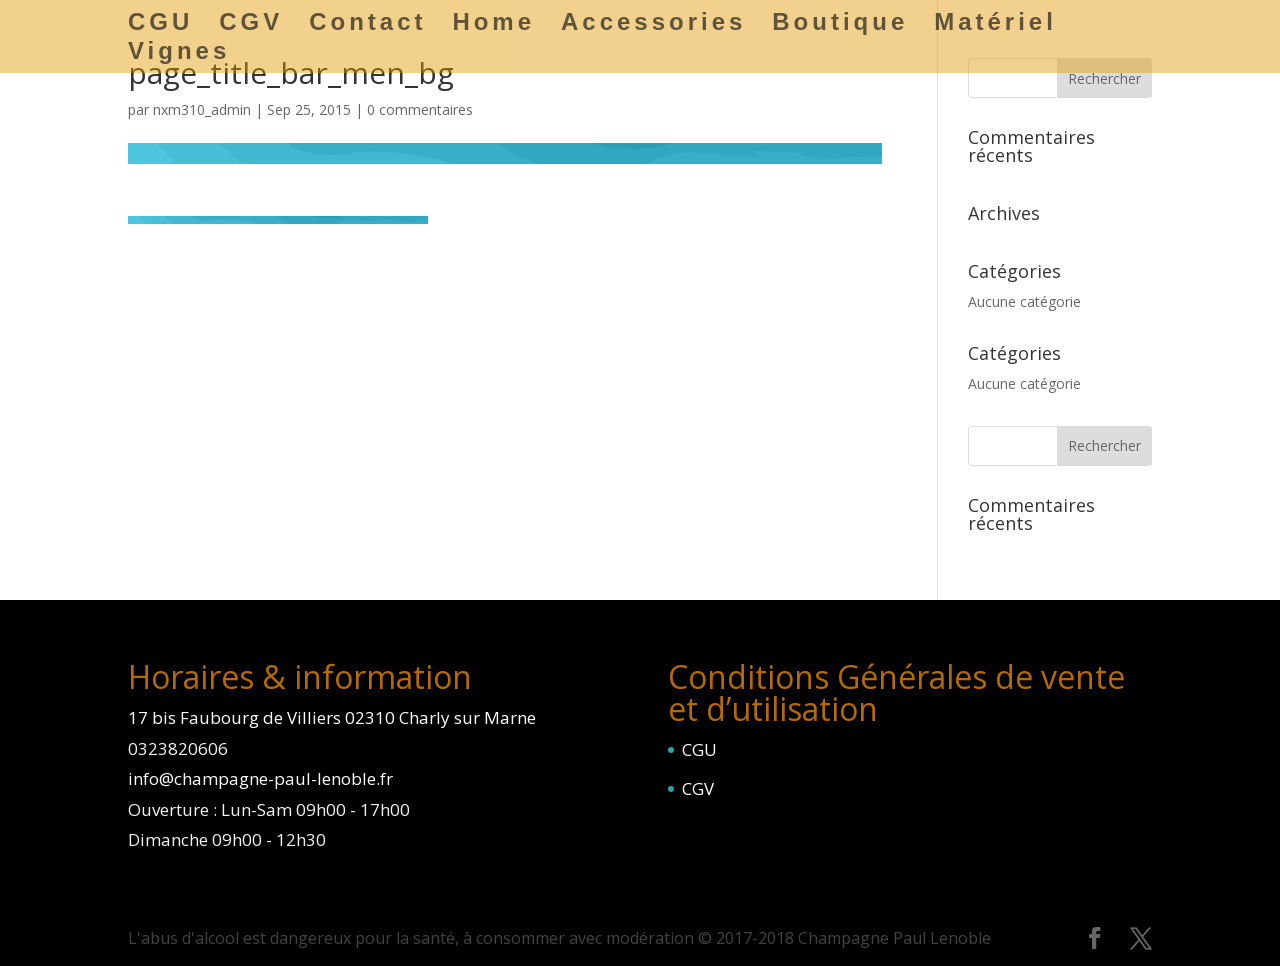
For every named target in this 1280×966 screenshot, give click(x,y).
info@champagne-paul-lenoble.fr (260, 778)
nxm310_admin (202, 109)
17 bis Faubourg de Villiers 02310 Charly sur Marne (332, 717)
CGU (699, 749)
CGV (698, 788)
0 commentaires (420, 109)
